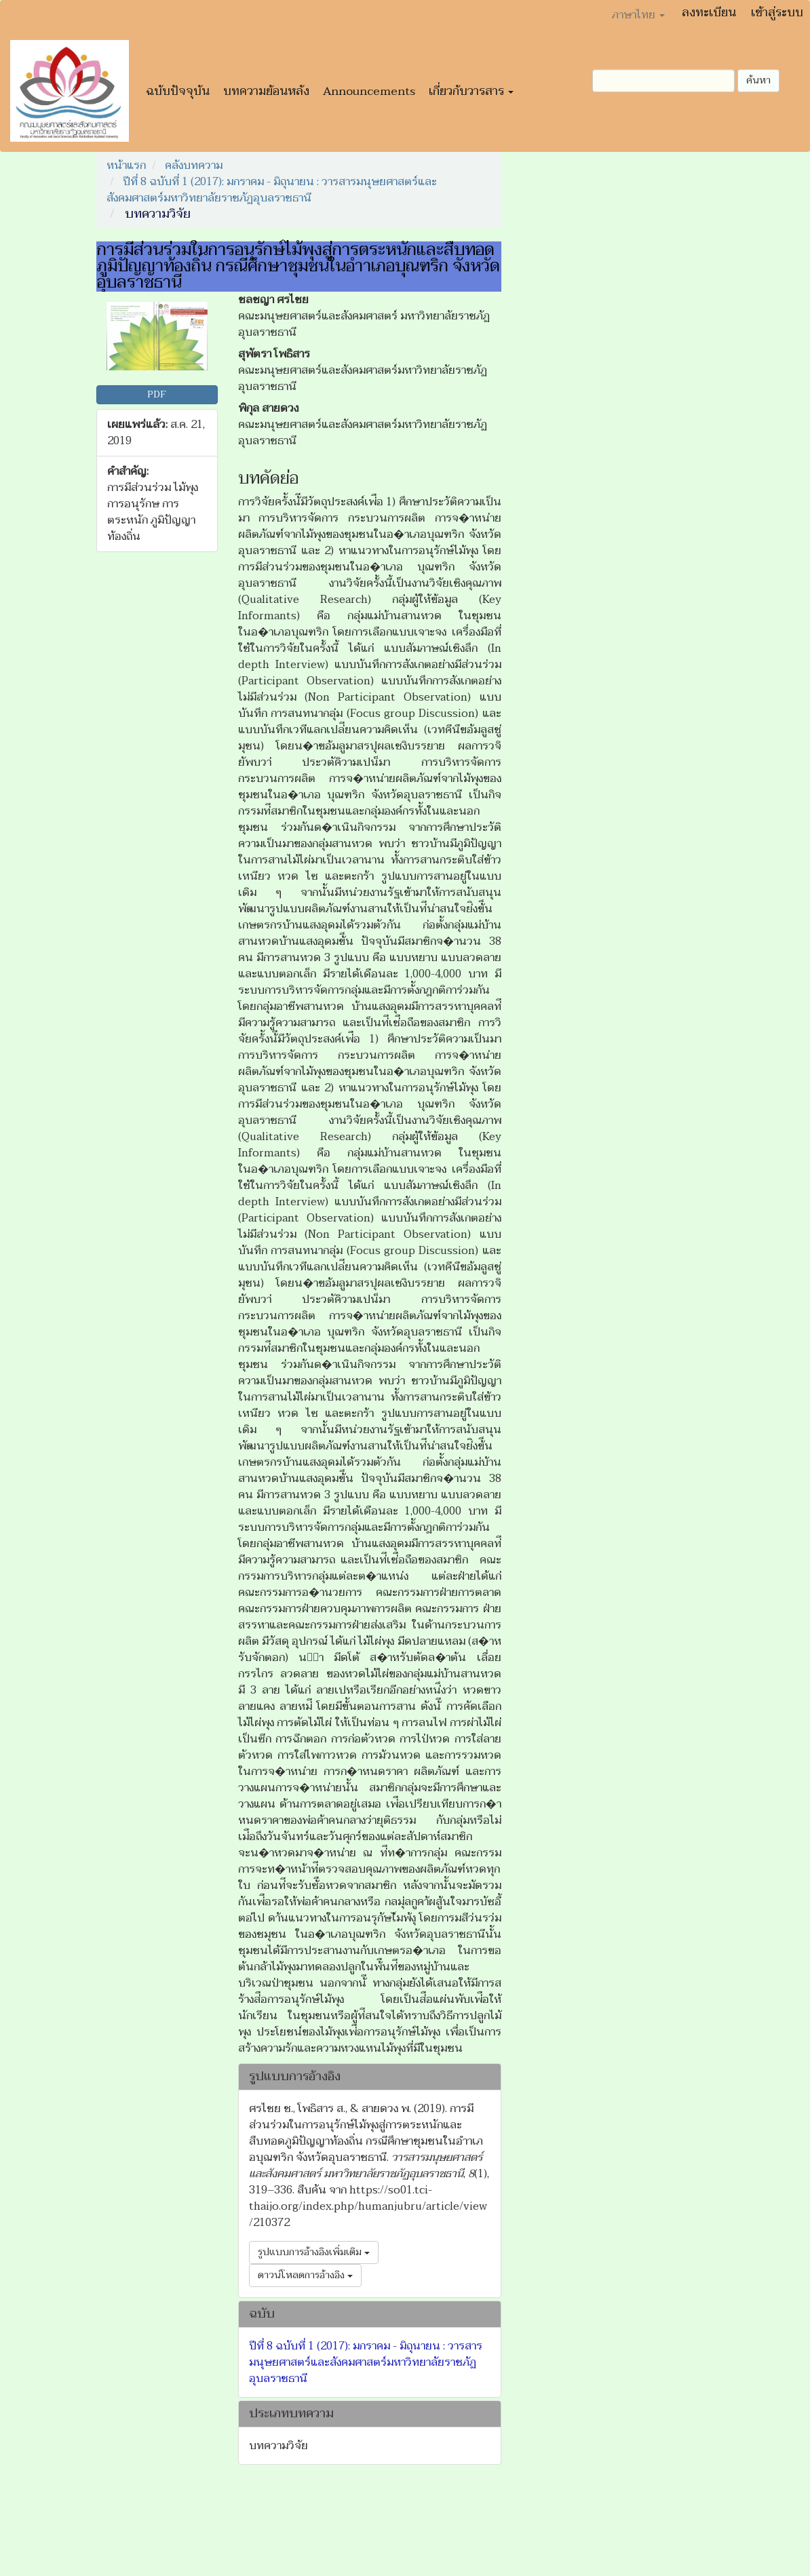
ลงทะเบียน (709, 12)
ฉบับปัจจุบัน (178, 91)
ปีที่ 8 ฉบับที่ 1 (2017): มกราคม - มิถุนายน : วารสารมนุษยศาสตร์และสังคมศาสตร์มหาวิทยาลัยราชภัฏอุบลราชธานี (272, 190)
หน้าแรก (126, 165)
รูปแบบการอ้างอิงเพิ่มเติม (314, 2252)
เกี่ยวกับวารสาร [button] (471, 91)
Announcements (369, 91)
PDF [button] (156, 394)
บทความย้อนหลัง (266, 91)
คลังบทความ (194, 165)
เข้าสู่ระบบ (777, 12)
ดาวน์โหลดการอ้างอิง (305, 2275)
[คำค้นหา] (663, 80)
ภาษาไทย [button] (638, 14)
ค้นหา (758, 80)
